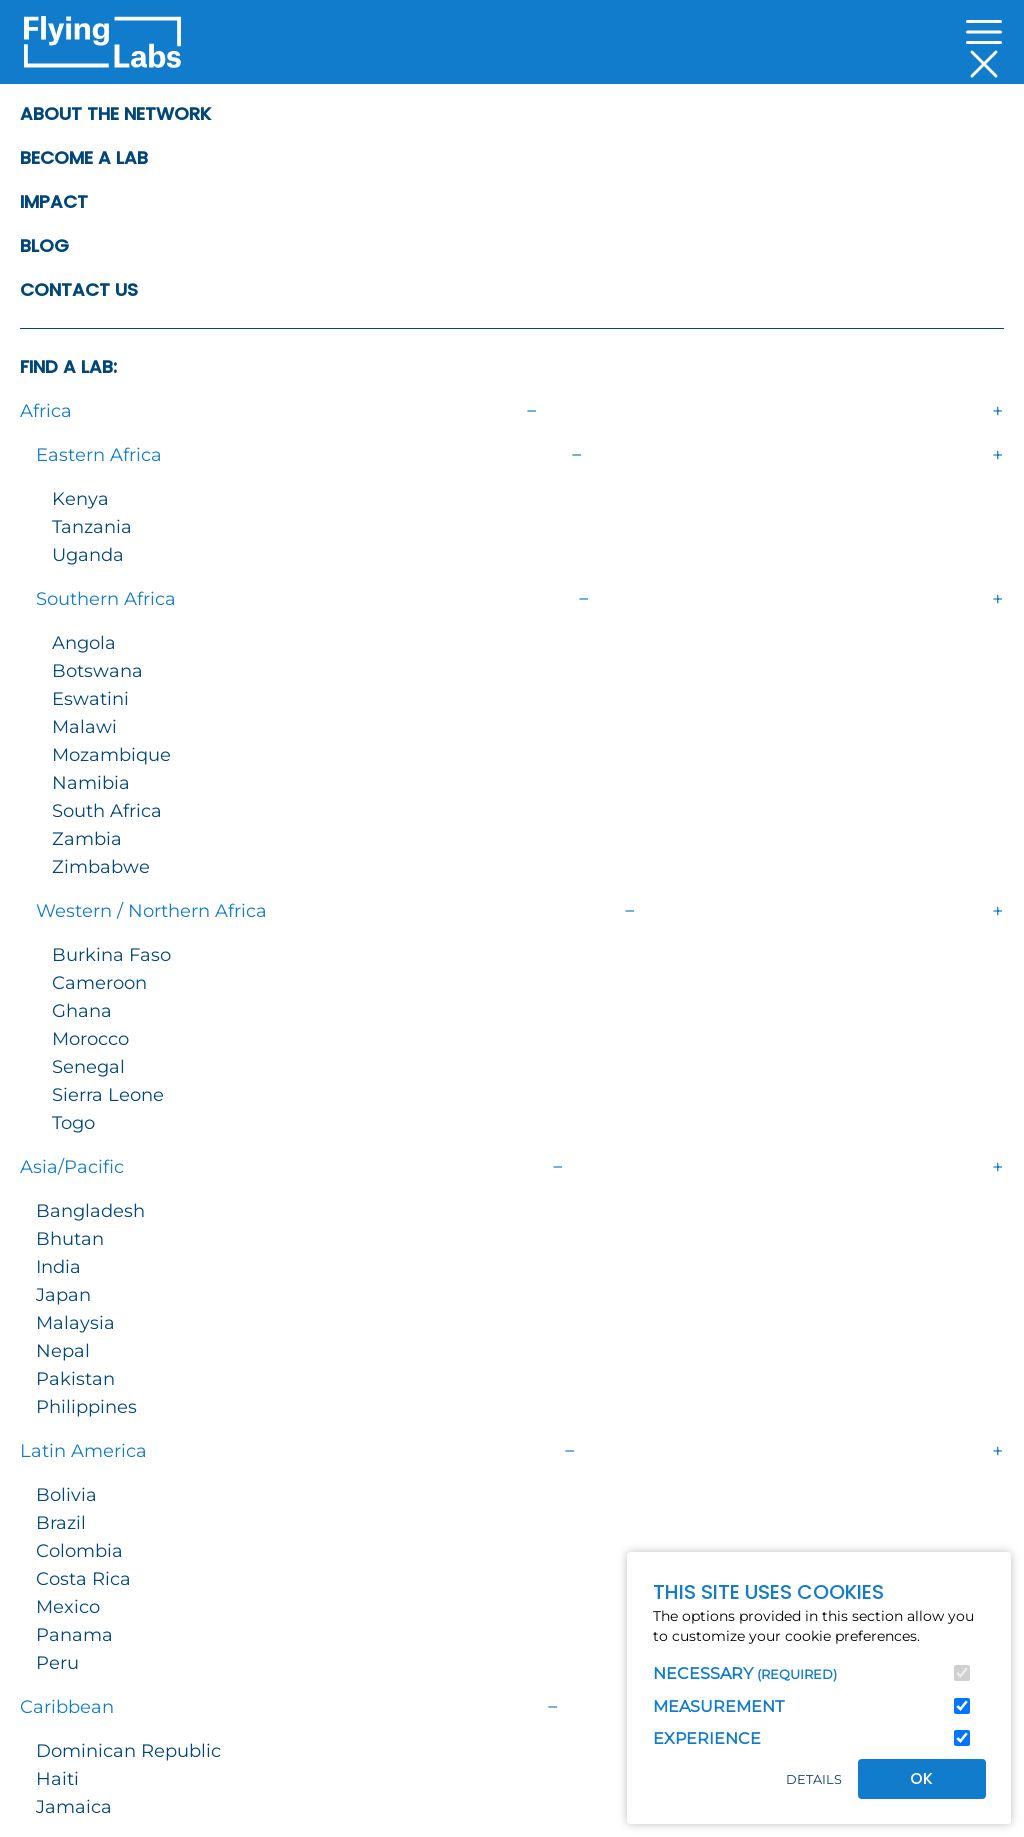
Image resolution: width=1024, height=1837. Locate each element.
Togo (73, 1123)
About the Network (115, 113)
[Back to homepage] (102, 48)
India (58, 1267)
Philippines (86, 1407)
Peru (57, 1663)
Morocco (90, 1039)
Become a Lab (84, 157)
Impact (54, 201)
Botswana (97, 671)
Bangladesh (90, 1211)
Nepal (63, 1351)
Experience (707, 1738)
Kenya (80, 499)
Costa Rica (83, 1579)
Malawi (84, 727)
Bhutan (70, 1239)
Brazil (61, 1523)
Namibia (91, 783)
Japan (63, 1295)
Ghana (82, 1011)
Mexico (68, 1607)
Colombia (79, 1551)
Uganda (88, 555)
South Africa (107, 811)
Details (814, 1779)
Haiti (57, 1779)
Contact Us (79, 289)
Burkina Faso (111, 955)
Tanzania (92, 527)
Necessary (745, 1673)
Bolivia (66, 1495)
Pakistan (75, 1379)
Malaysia (75, 1323)
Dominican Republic (128, 1751)
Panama (74, 1635)
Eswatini (90, 699)
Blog (44, 245)
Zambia (87, 839)
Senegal (88, 1067)
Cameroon (99, 983)
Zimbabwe (101, 867)
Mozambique (111, 755)
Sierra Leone (108, 1095)
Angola (84, 643)
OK (921, 1778)
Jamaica (74, 1807)
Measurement (718, 1706)
